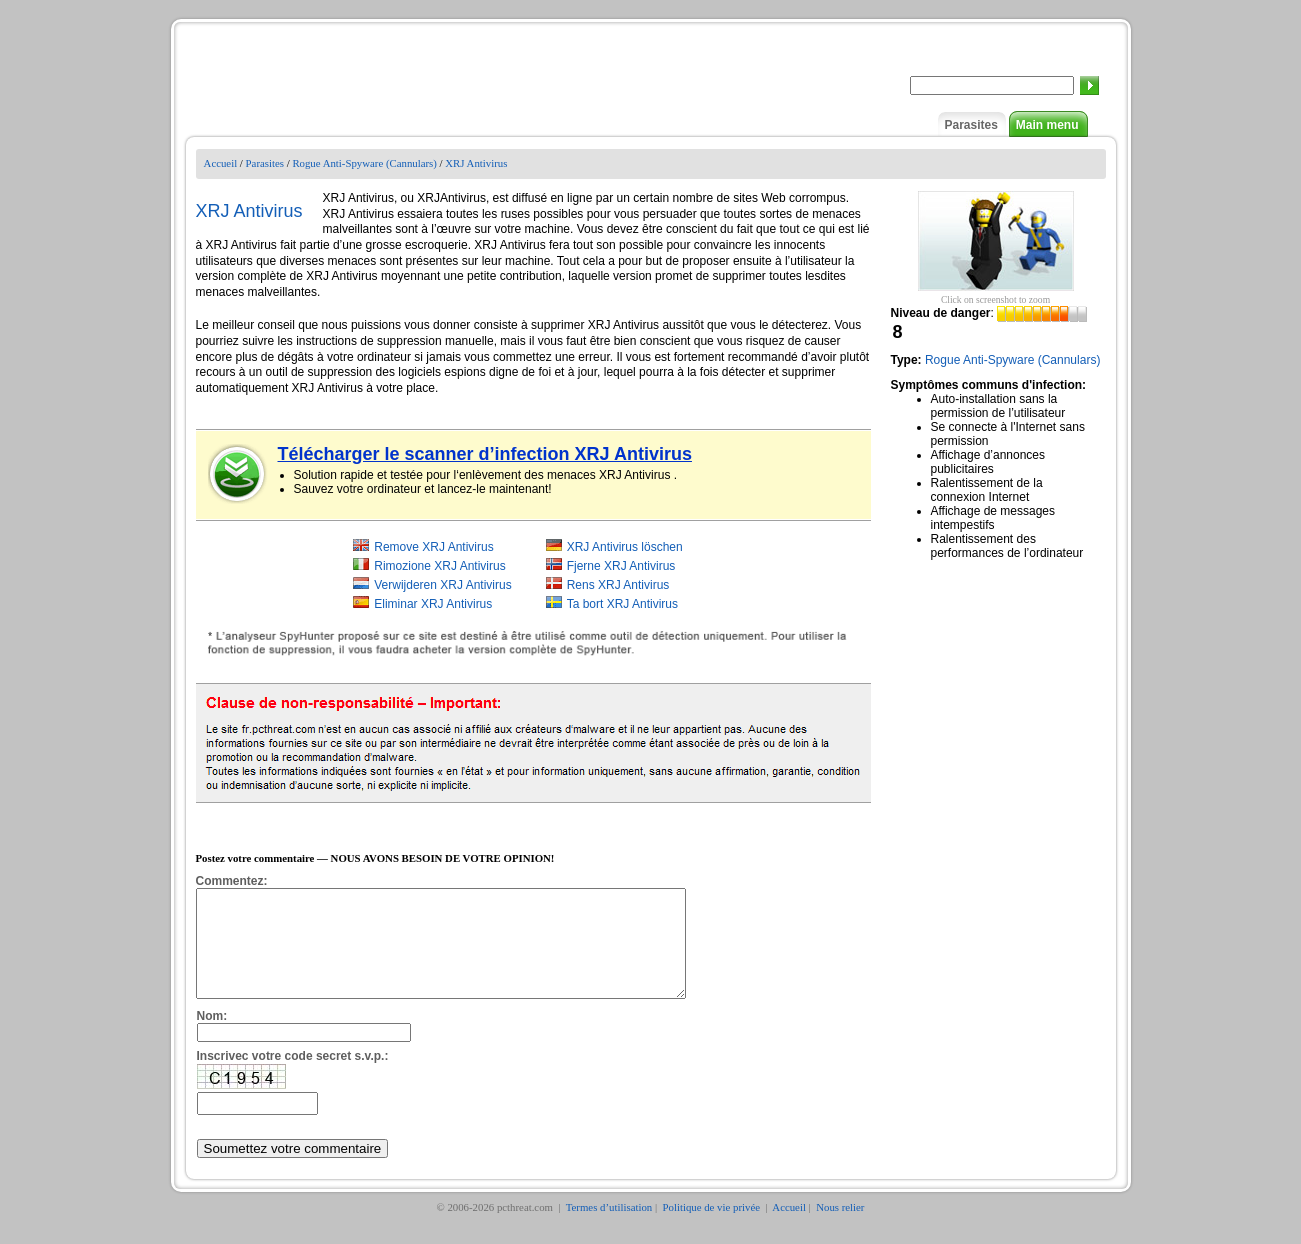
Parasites (970, 125)
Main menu (1047, 125)
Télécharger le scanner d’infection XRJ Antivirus (485, 454)
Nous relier (840, 1228)
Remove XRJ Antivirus (433, 547)
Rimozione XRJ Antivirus (439, 566)
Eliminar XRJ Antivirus (433, 604)
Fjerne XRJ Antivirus (621, 566)
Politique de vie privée (713, 1228)
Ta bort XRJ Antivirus (622, 604)
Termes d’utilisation (609, 1228)
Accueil (221, 163)
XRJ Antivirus (476, 163)
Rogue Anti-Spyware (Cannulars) (364, 163)
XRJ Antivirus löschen (625, 547)
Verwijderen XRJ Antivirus (442, 585)
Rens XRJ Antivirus (618, 585)
